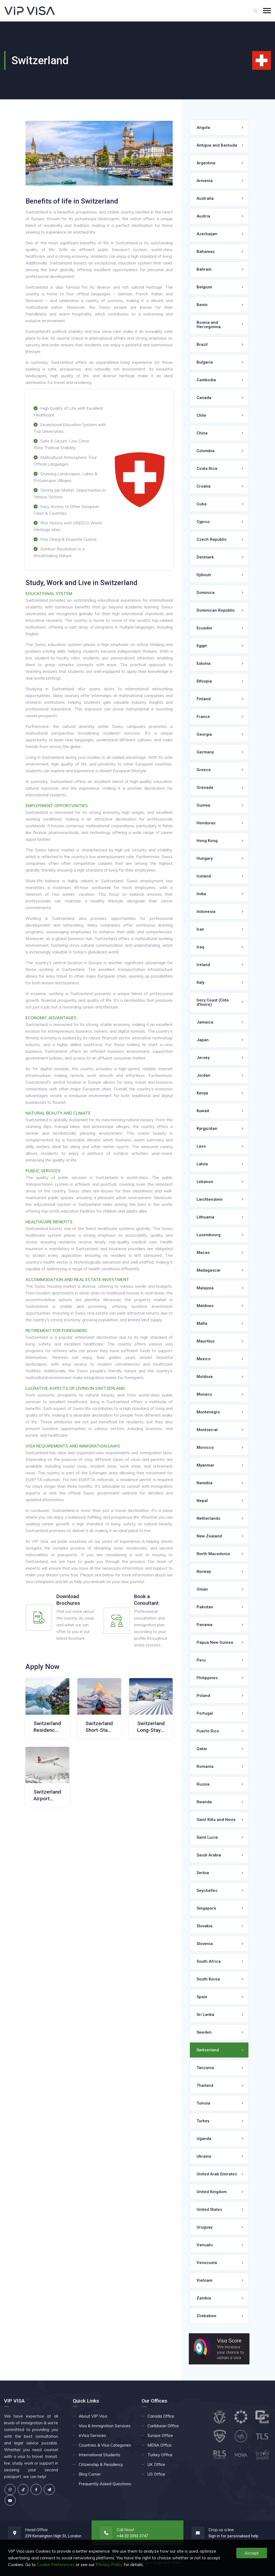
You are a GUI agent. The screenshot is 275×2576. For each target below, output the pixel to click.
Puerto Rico (208, 1731)
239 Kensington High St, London (53, 2536)
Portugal (205, 1713)
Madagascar (209, 1270)
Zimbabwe (206, 2315)
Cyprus (203, 521)
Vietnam (204, 2280)
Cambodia (206, 380)
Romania (205, 1766)
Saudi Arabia (209, 1855)
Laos (201, 1146)
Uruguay (204, 2227)
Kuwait (203, 1110)
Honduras (206, 823)
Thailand (205, 2085)
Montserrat (207, 1429)
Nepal (202, 1500)
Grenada (205, 787)
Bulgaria (205, 362)
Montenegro (208, 1412)
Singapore (206, 1908)
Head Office (36, 2529)
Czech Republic (212, 539)
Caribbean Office (163, 2425)
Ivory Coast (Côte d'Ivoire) (213, 1002)
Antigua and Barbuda (217, 145)
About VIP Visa (93, 2416)
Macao (203, 1252)
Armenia (205, 180)
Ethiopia (204, 681)
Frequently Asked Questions (105, 2483)
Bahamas (206, 251)
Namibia (204, 1483)
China (202, 433)
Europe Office (160, 2435)
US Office (156, 2474)
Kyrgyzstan (207, 1128)
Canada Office (160, 2416)
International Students (99, 2454)
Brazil (202, 344)
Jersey (203, 1057)
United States (209, 2209)
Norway (204, 1571)
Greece (204, 769)
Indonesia (206, 911)
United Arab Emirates (217, 2174)
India (201, 893)
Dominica (206, 592)
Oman (202, 1589)
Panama (204, 1624)
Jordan (203, 1075)
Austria (203, 216)
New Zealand (209, 1536)
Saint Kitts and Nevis (216, 1819)
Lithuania (205, 1217)
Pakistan (205, 1607)
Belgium (204, 287)
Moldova (205, 1376)
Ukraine (204, 2156)
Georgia (204, 734)
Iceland (204, 876)
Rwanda (204, 1801)
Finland (204, 698)
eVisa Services (92, 2435)
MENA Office (159, 2445)
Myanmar (205, 1465)
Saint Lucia (207, 1837)
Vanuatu (205, 2245)
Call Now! (125, 2529)
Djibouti (204, 574)
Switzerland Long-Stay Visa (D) (151, 1730)
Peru (201, 1660)
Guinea (203, 805)
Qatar (202, 1748)
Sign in (214, 2536)
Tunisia (203, 2103)
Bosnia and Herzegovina (209, 324)
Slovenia (205, 1943)
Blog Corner (90, 2474)
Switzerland (208, 2050)
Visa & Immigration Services (105, 2425)
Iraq (200, 947)
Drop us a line (221, 2529)
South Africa (209, 1961)
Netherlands (208, 1518)
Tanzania (205, 2067)
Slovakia (204, 1926)
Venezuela (207, 2262)
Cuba (202, 504)
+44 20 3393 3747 (132, 2536)
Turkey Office (159, 2454)
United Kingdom (212, 2191)
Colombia (206, 450)
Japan (203, 1039)
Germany (205, 752)
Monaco (204, 1394)
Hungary (205, 858)
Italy (200, 982)
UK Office (156, 2464)
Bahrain (204, 269)
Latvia (202, 1164)
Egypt (202, 645)
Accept (252, 2553)
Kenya (202, 1093)
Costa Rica (207, 468)
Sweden (204, 2032)
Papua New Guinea (215, 1642)
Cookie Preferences (56, 2564)
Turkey (203, 2120)
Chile (201, 415)
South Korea (208, 1979)
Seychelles (207, 1890)
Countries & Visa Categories (105, 2445)
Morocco (205, 1447)
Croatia (204, 486)
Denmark (205, 557)
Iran (200, 929)
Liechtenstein (210, 1199)
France (203, 716)
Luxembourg (208, 1234)
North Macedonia (213, 1553)
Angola (203, 127)
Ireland (203, 964)
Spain (202, 1996)
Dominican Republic (216, 610)
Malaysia (205, 1288)
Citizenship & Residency (101, 2464)
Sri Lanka (205, 2014)
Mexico (204, 1358)
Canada (204, 397)
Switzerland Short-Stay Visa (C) (99, 1730)
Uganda (204, 2138)
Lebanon (205, 1181)
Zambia (204, 2298)
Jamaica (205, 1022)
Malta (202, 1323)
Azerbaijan (207, 233)
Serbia (203, 1872)
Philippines (207, 1677)
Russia (203, 1784)
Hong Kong (207, 840)
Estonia (204, 663)
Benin (202, 304)
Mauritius (206, 1341)
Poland (203, 1695)
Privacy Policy (109, 2564)
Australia (205, 198)
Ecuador (204, 628)
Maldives (205, 1305)
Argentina (206, 163)
